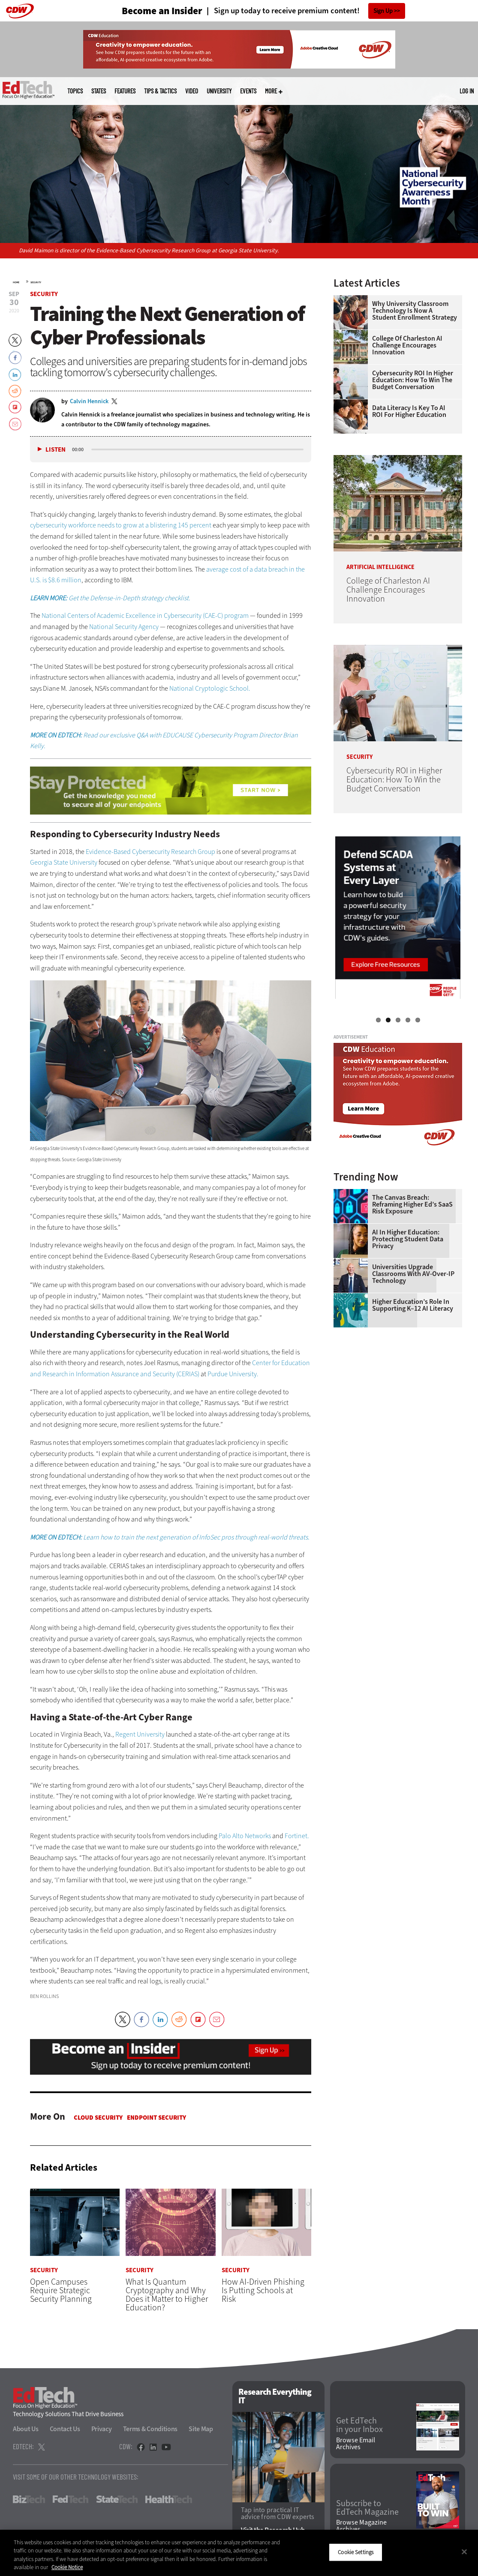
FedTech (70, 2499)
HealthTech (168, 2499)
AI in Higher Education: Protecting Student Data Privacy (407, 1239)
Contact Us (65, 2428)
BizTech (29, 2499)
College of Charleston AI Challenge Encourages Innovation (407, 345)
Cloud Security (98, 2117)
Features (124, 91)
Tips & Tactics (160, 91)
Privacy (101, 2428)
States (98, 91)
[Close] (464, 2551)
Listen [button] (55, 449)
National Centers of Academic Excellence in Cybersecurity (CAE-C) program (145, 615)
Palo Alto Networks (245, 1835)
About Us (26, 2428)
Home (16, 282)
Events (248, 91)
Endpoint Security (156, 2117)
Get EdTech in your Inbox (359, 2425)
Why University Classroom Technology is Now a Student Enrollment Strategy (414, 310)
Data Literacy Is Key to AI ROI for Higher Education (409, 411)
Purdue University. (233, 1373)
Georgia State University (63, 862)
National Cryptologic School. (209, 688)
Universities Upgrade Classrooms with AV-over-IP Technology (413, 1274)
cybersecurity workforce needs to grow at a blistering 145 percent (120, 525)
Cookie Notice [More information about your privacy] (67, 2567)
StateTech (117, 2499)
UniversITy (219, 91)
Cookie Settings (355, 2552)
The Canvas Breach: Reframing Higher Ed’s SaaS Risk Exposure (412, 1204)
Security (35, 282)
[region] (239, 2553)
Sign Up (383, 11)
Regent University (140, 1734)
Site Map (201, 2428)
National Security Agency (124, 626)
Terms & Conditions (150, 2428)
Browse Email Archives (355, 2443)
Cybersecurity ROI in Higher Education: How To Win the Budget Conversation (412, 380)
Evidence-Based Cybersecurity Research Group (150, 851)
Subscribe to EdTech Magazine (367, 2507)
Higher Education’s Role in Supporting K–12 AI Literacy (412, 1305)
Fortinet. (297, 1835)
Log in (467, 91)
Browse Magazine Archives (361, 2526)
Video (191, 91)
